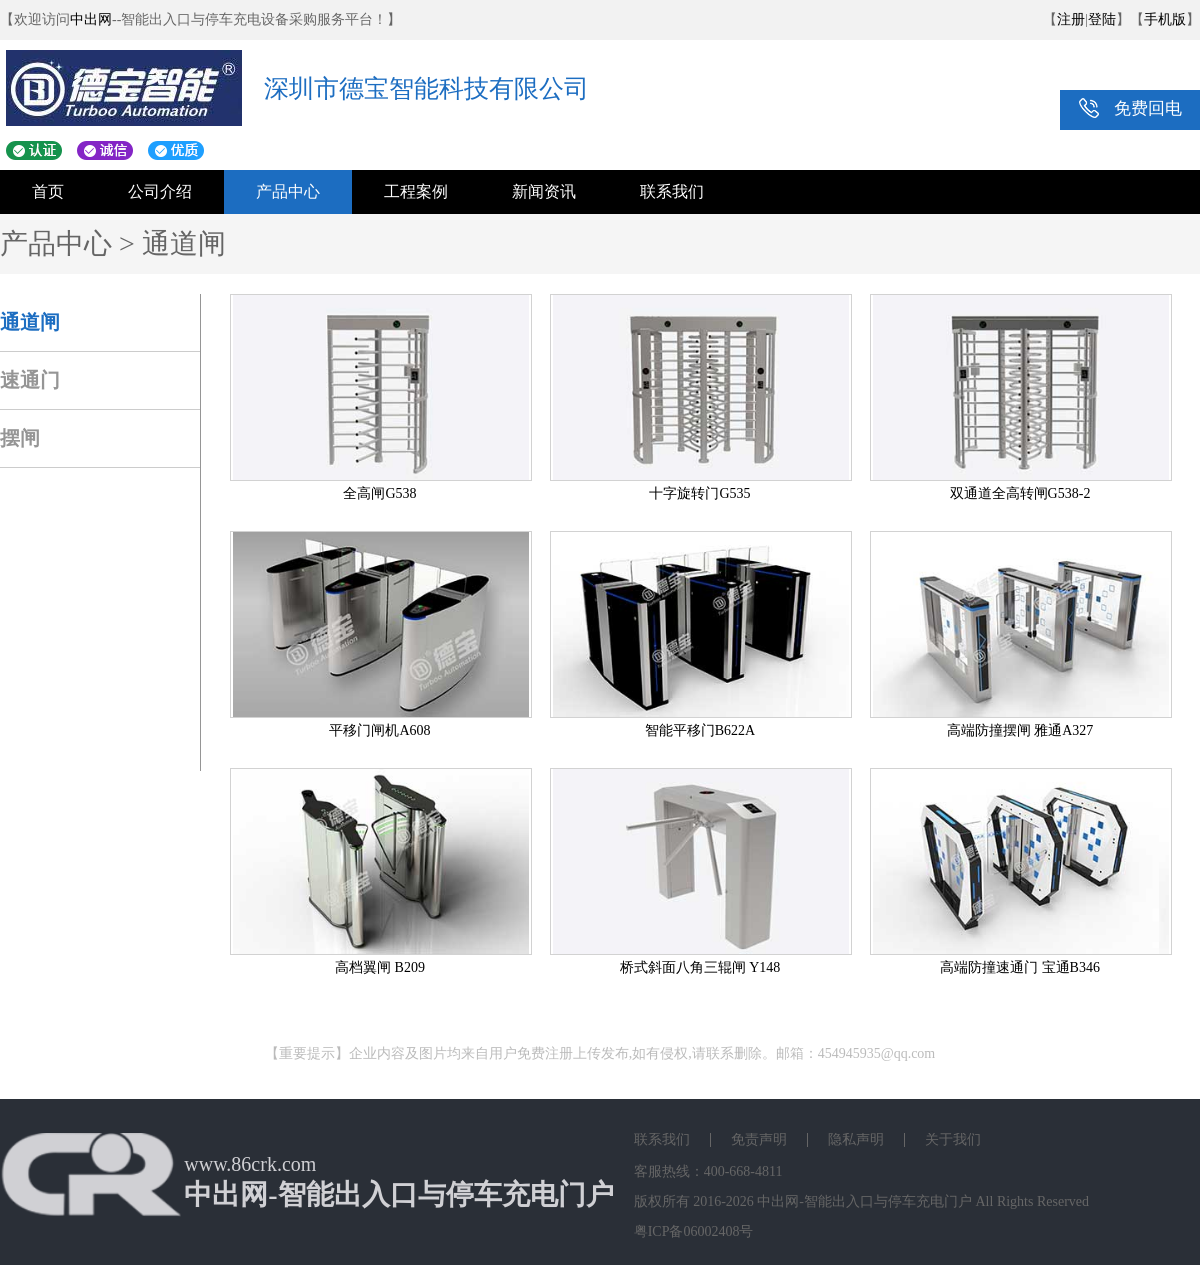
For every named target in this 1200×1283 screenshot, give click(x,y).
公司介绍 (160, 191)
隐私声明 (856, 1139)
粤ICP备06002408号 (694, 1231)
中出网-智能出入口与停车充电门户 (864, 1201)
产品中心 (288, 191)
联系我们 (672, 191)
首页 (48, 191)
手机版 (1165, 19)
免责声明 (759, 1139)
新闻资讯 (544, 191)
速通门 (30, 380)
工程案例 (416, 191)
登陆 (1102, 19)
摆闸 (20, 438)
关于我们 (953, 1139)
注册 (1071, 19)
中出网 (91, 19)
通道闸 (30, 322)
